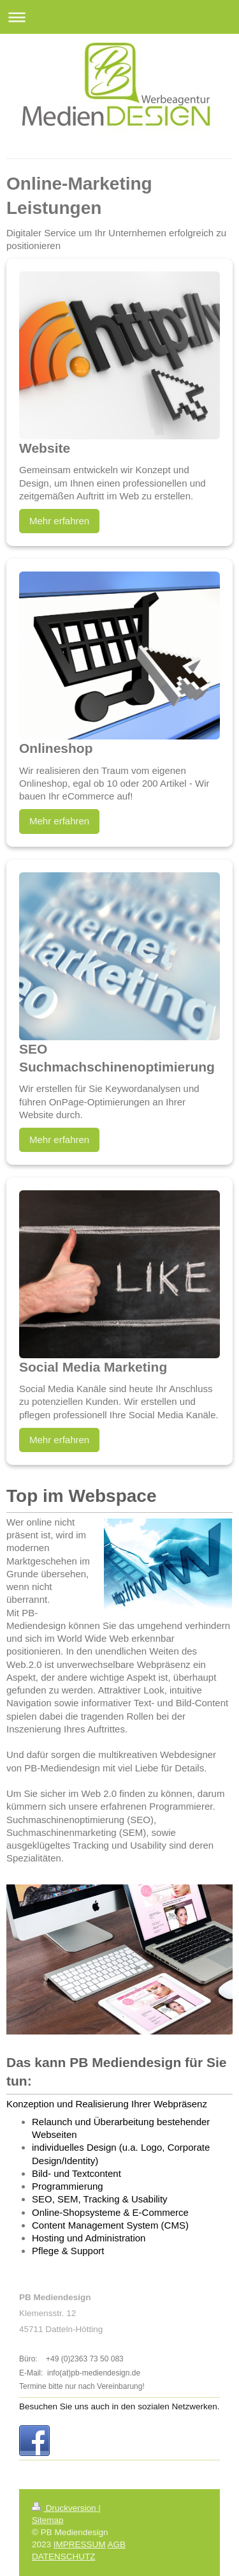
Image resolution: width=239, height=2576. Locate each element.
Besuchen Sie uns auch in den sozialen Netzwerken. (119, 2406)
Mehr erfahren (59, 520)
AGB (117, 2544)
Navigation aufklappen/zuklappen (119, 17)
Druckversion (65, 2508)
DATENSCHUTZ (64, 2556)
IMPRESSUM (80, 2544)
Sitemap (48, 2520)
